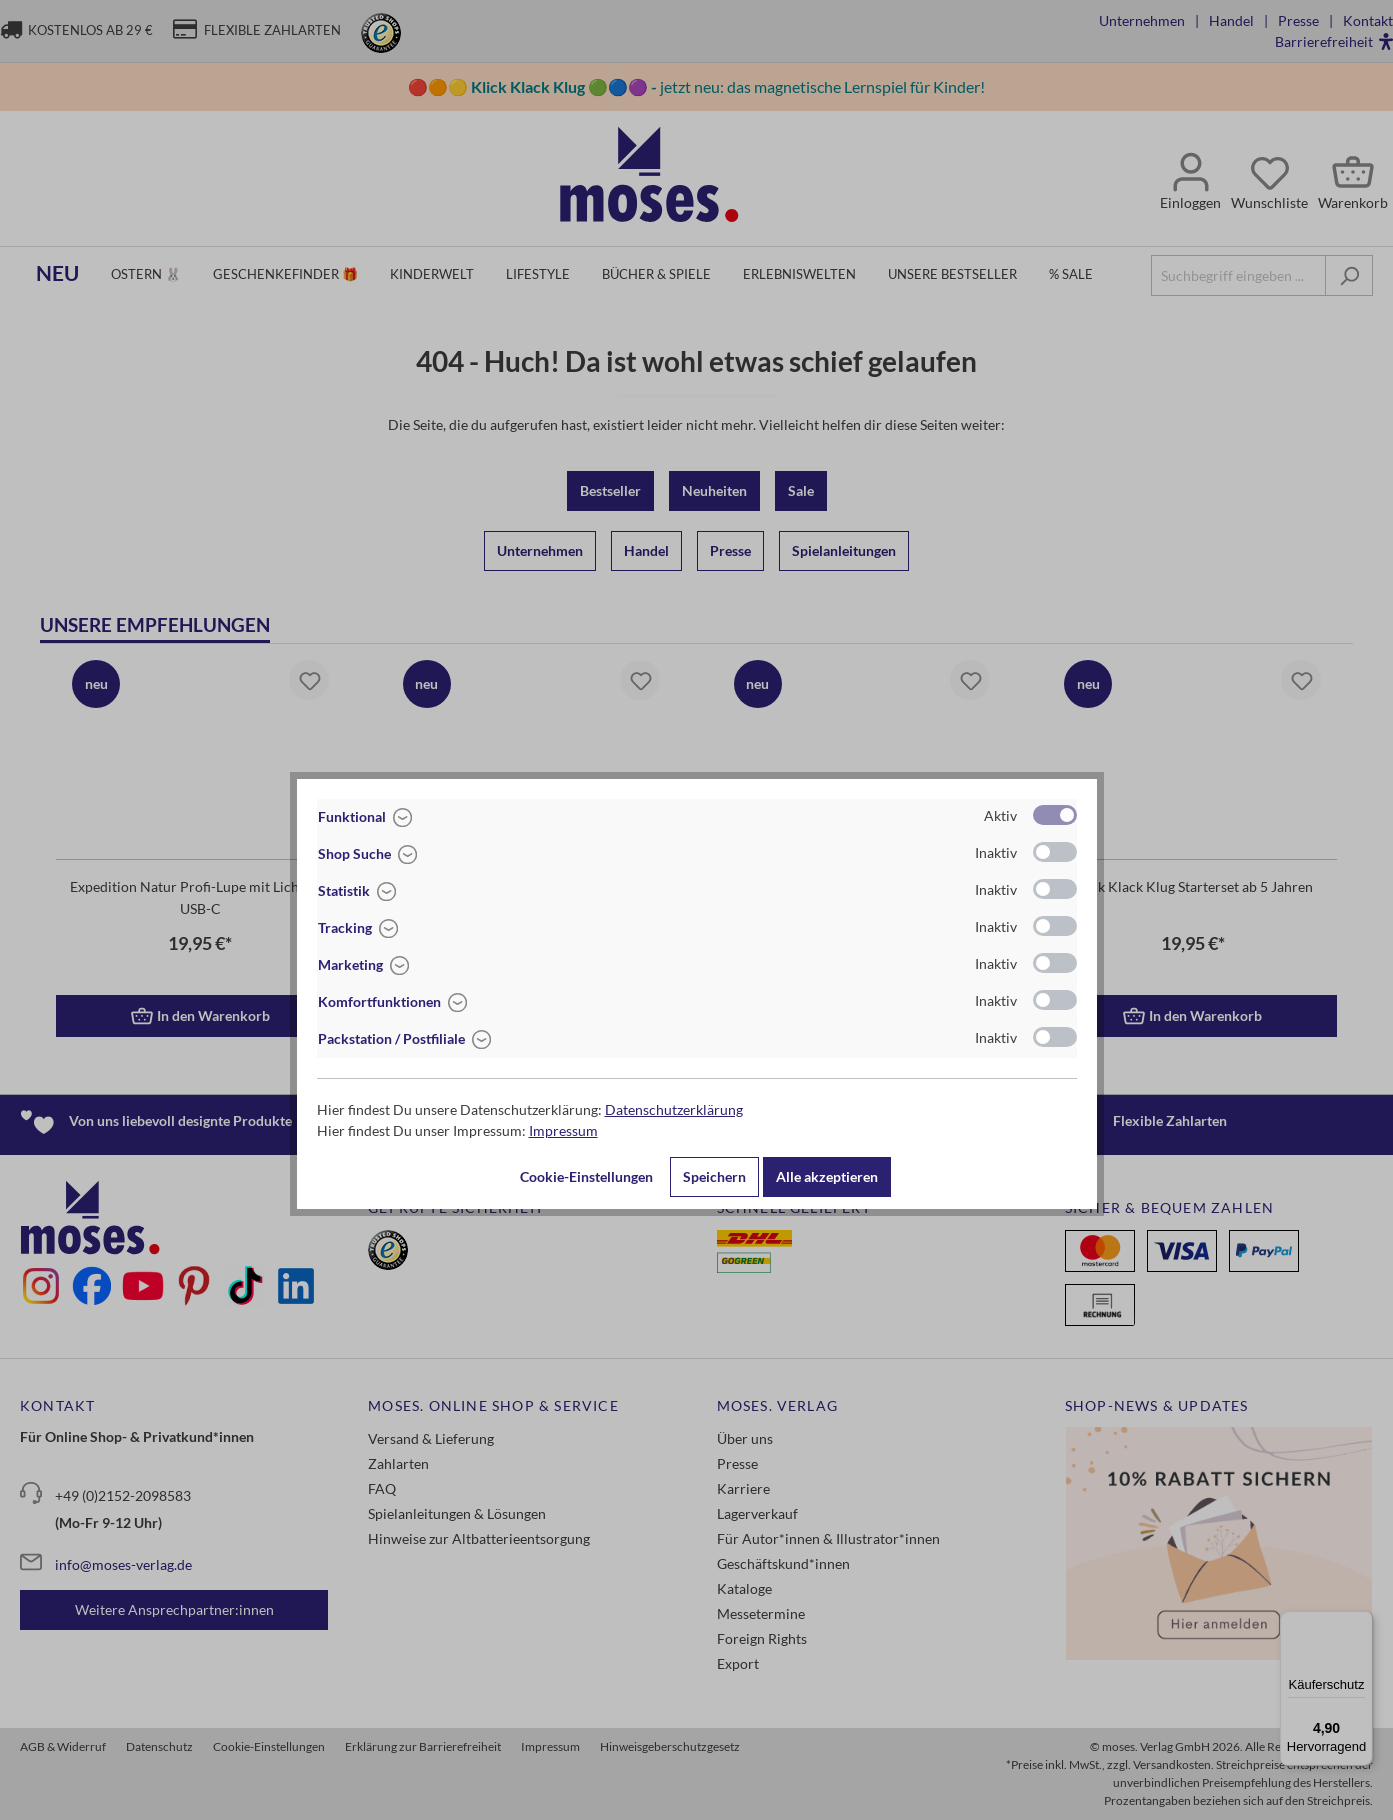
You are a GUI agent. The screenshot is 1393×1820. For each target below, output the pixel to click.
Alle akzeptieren (827, 1176)
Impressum (563, 1130)
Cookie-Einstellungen (586, 1176)
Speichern (714, 1176)
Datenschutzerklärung (674, 1109)
